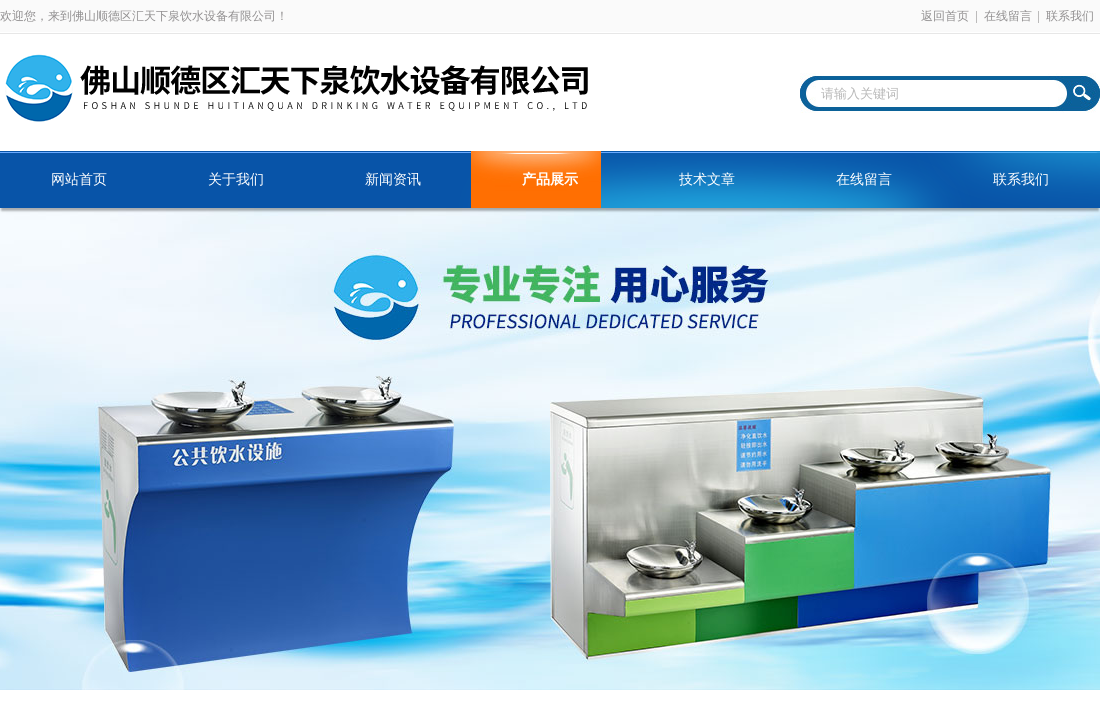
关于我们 (236, 179)
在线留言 (1008, 16)
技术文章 (707, 179)
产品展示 (550, 179)
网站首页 (79, 179)
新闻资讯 (393, 179)
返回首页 (945, 16)
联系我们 (1070, 16)
